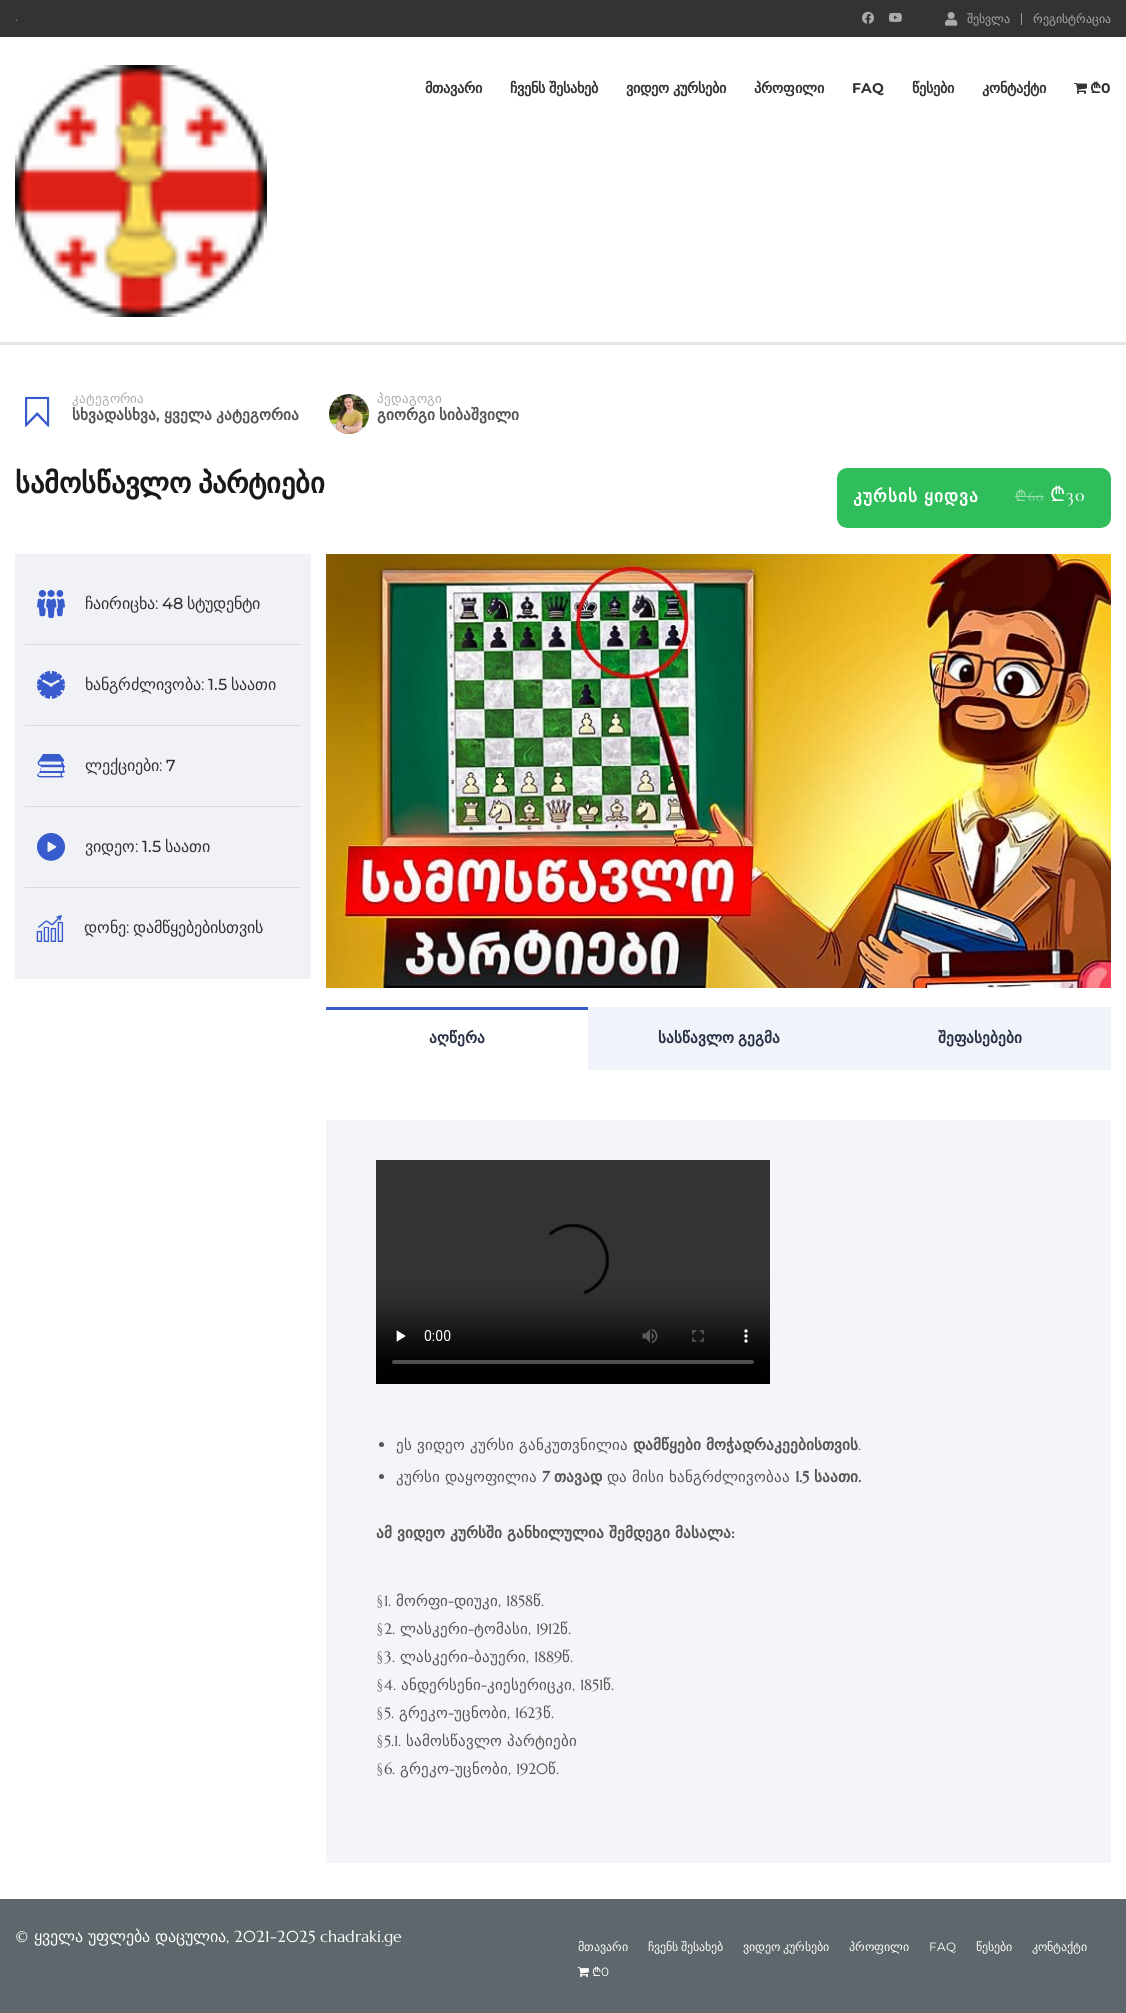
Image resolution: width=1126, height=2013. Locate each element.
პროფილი (789, 88)
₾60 (1029, 496)
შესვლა (977, 18)
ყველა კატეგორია (231, 414)
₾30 (1068, 495)
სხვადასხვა (114, 414)
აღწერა (457, 1037)
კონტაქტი (1014, 88)
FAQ (868, 88)
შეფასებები (980, 1037)
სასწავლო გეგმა (719, 1037)
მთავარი (453, 88)
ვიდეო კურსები (676, 88)
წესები (933, 88)
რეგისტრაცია (1072, 19)
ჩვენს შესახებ (554, 88)
